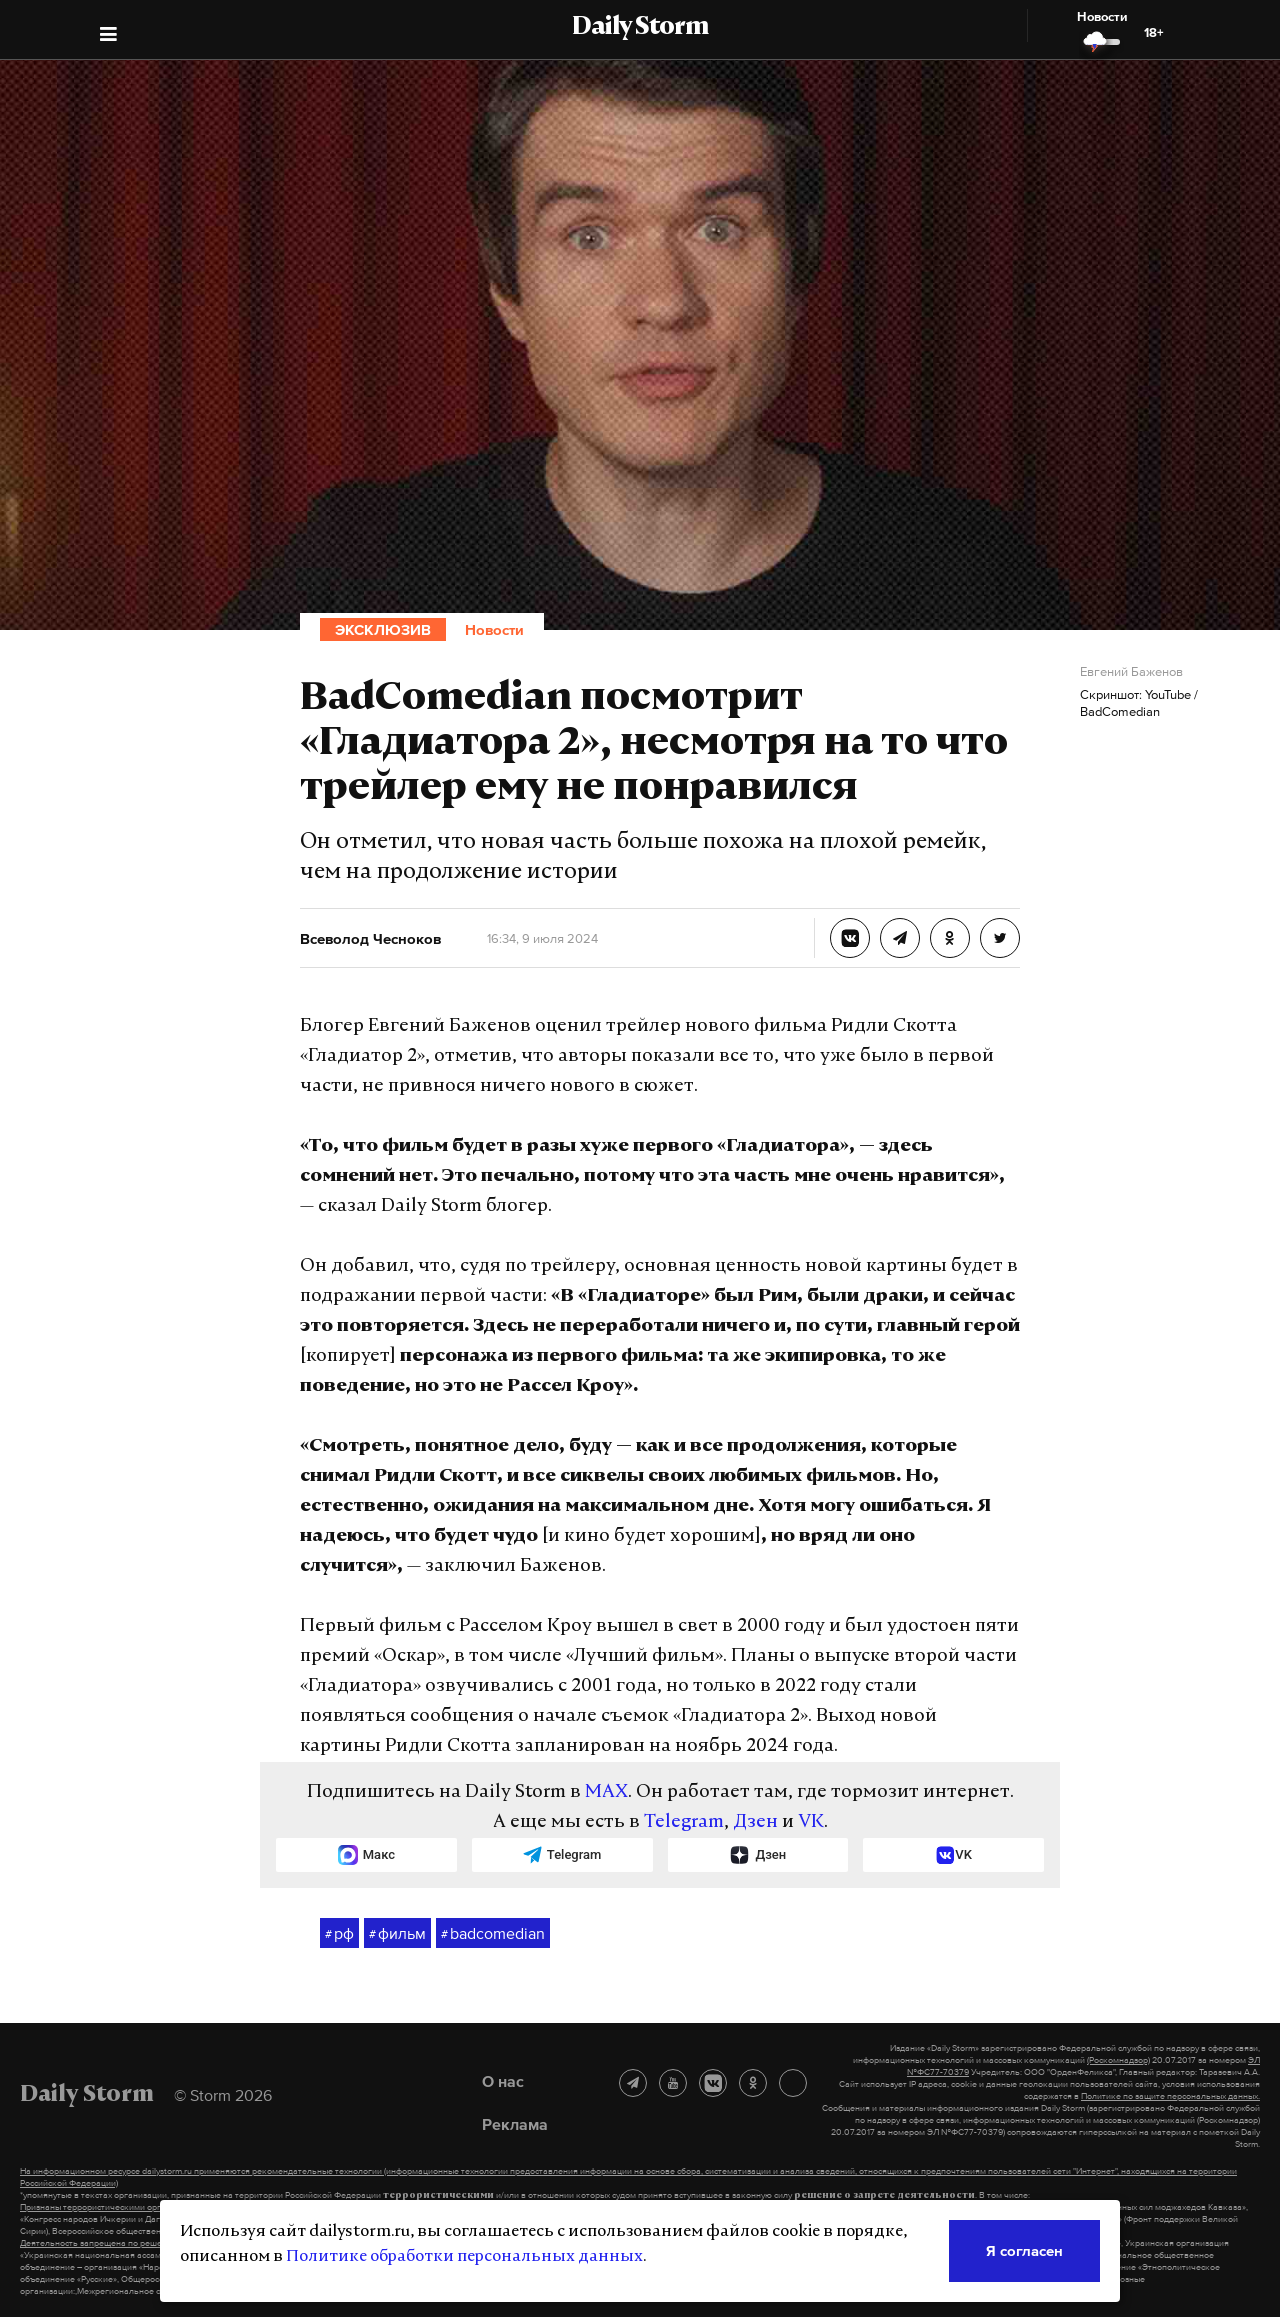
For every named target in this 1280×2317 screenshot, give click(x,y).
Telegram (684, 1822)
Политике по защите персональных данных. (1170, 2096)
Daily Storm (640, 28)
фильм (397, 1934)
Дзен (755, 1822)
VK (811, 1822)
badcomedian (493, 1934)
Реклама (515, 2124)
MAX (606, 1792)
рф (339, 1934)
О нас (503, 2081)
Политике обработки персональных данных (464, 2257)
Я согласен (1024, 2250)
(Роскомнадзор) (1118, 2060)
